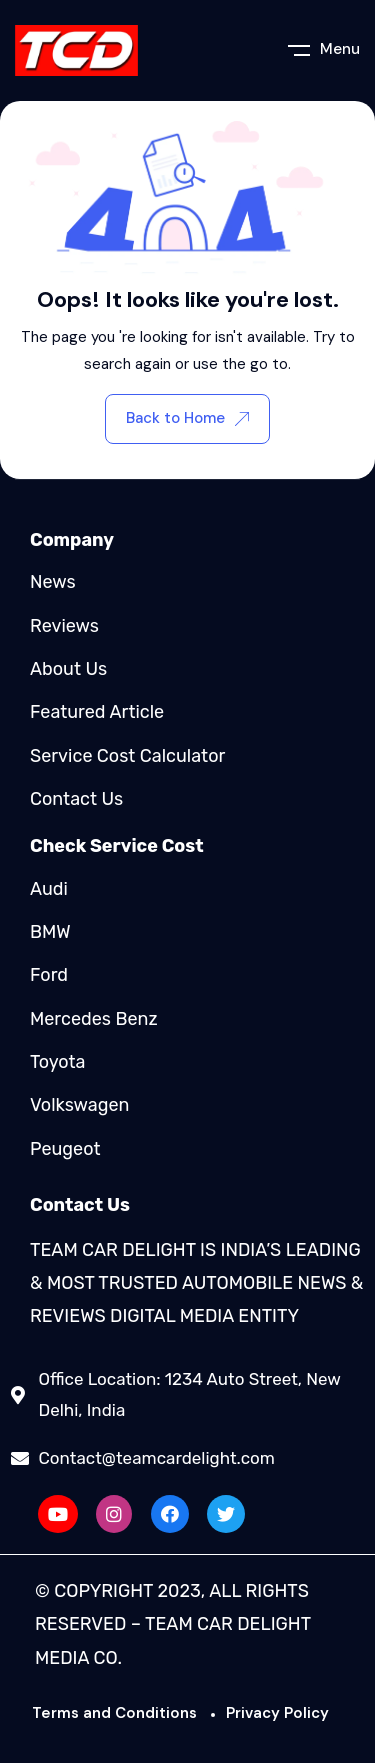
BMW (50, 932)
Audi (49, 889)
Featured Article (97, 712)
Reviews (64, 626)
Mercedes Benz (94, 1019)
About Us (68, 669)
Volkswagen (79, 1105)
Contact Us (76, 799)
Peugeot (65, 1149)
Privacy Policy (277, 1713)
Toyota (57, 1062)
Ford (49, 975)
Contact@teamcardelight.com (157, 1458)
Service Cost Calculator (127, 756)
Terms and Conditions (114, 1713)
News (53, 582)
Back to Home (187, 418)
